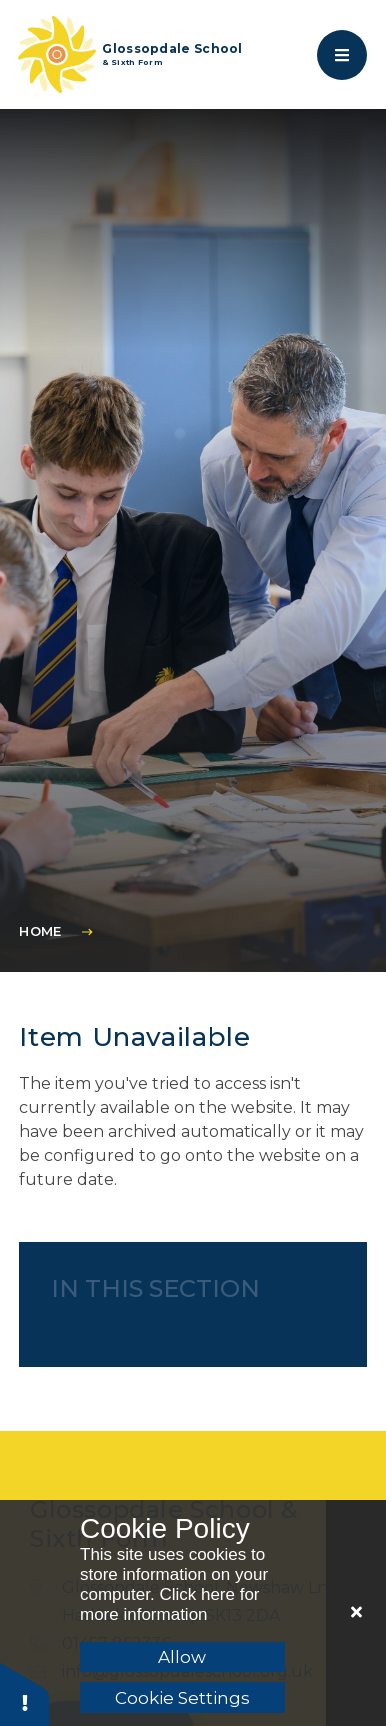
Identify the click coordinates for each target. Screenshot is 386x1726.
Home (40, 931)
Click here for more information (170, 1604)
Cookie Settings (182, 1698)
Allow (182, 1657)
